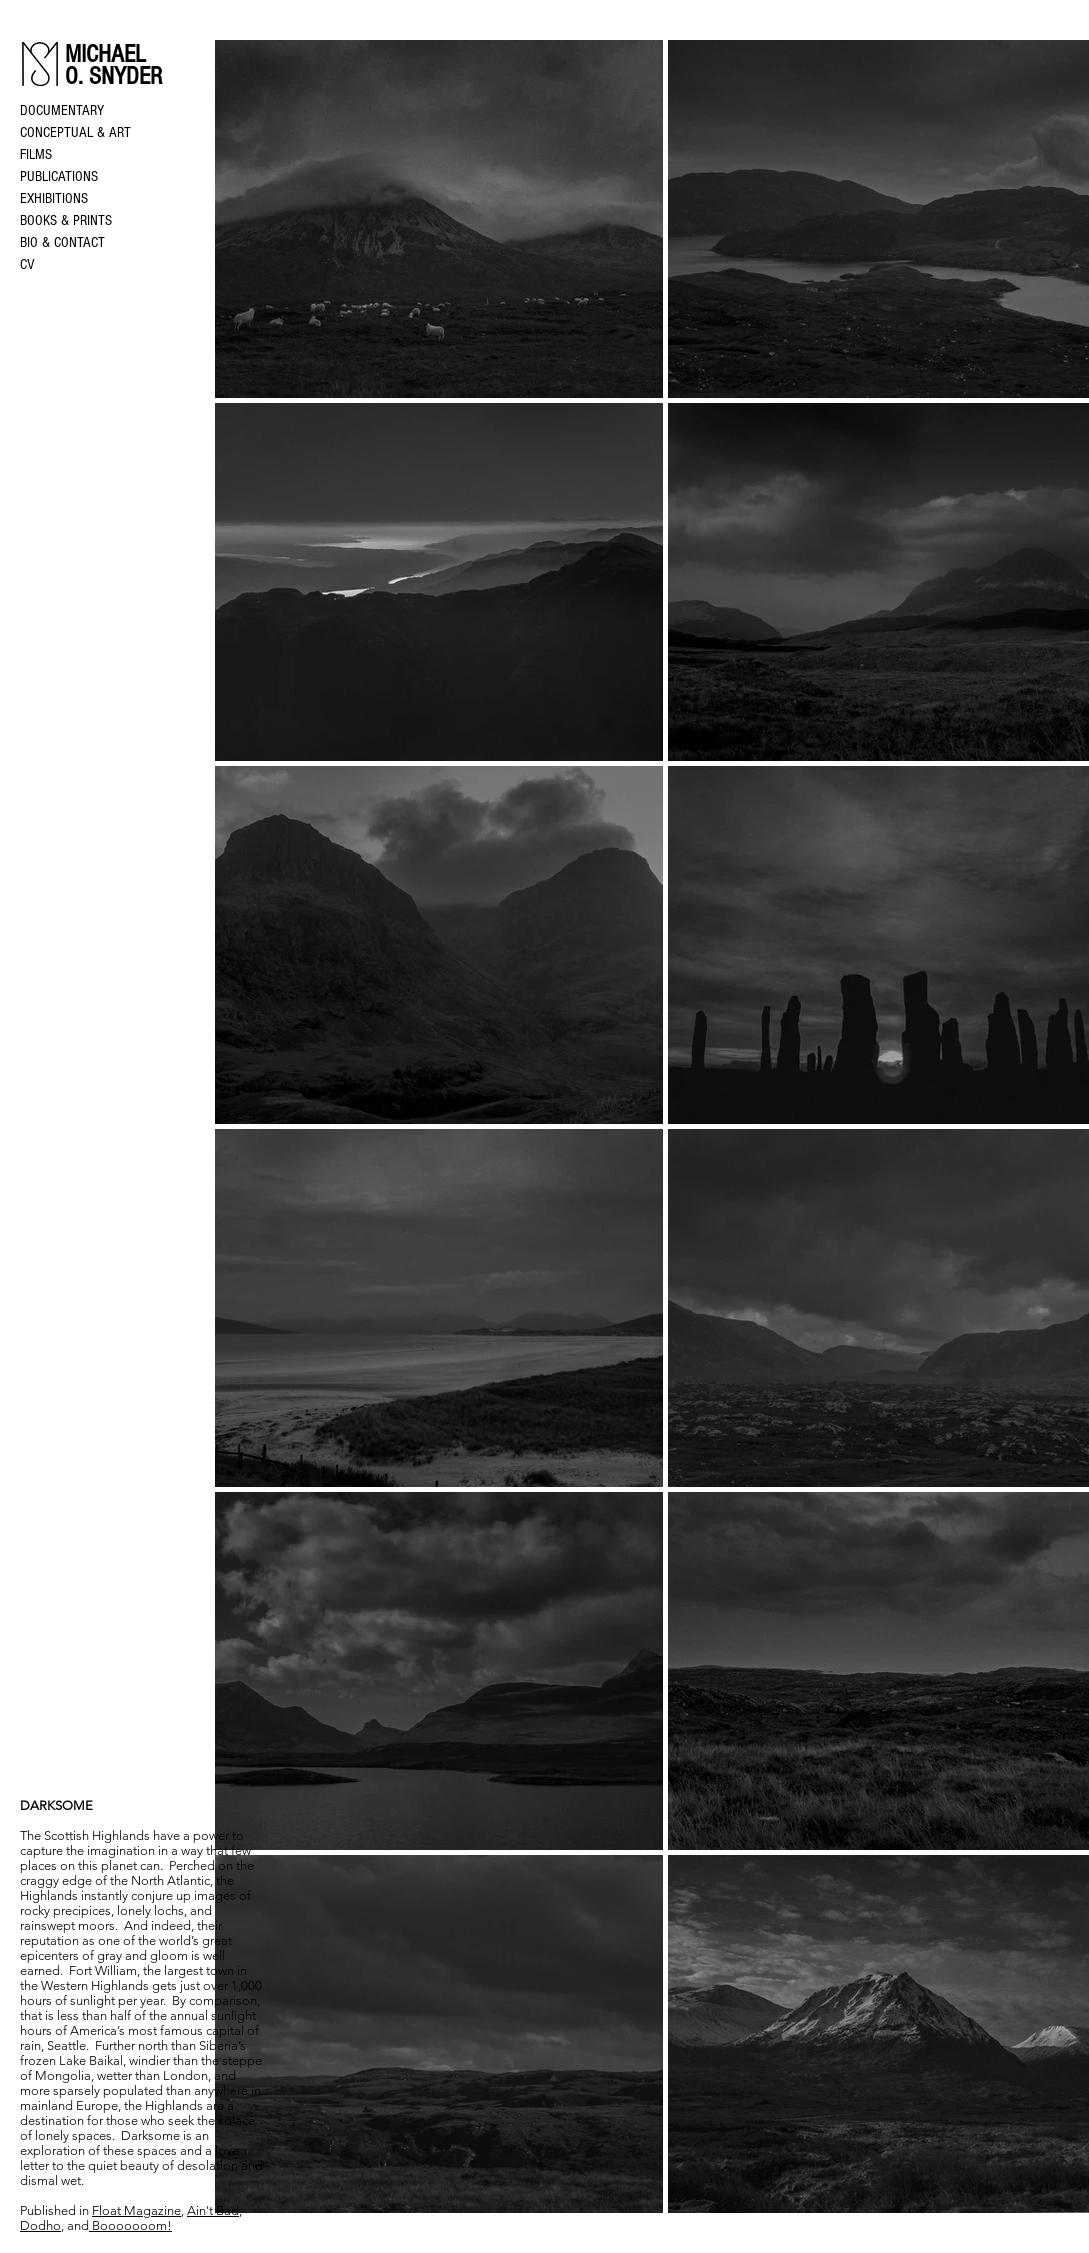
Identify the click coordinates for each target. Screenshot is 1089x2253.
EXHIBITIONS (54, 198)
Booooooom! (130, 2225)
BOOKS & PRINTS (66, 220)
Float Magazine (136, 2210)
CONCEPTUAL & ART (75, 132)
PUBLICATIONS (59, 176)
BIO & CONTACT (62, 242)
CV (27, 264)
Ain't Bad (213, 2210)
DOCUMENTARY (62, 110)
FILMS (36, 154)
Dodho (40, 2225)
